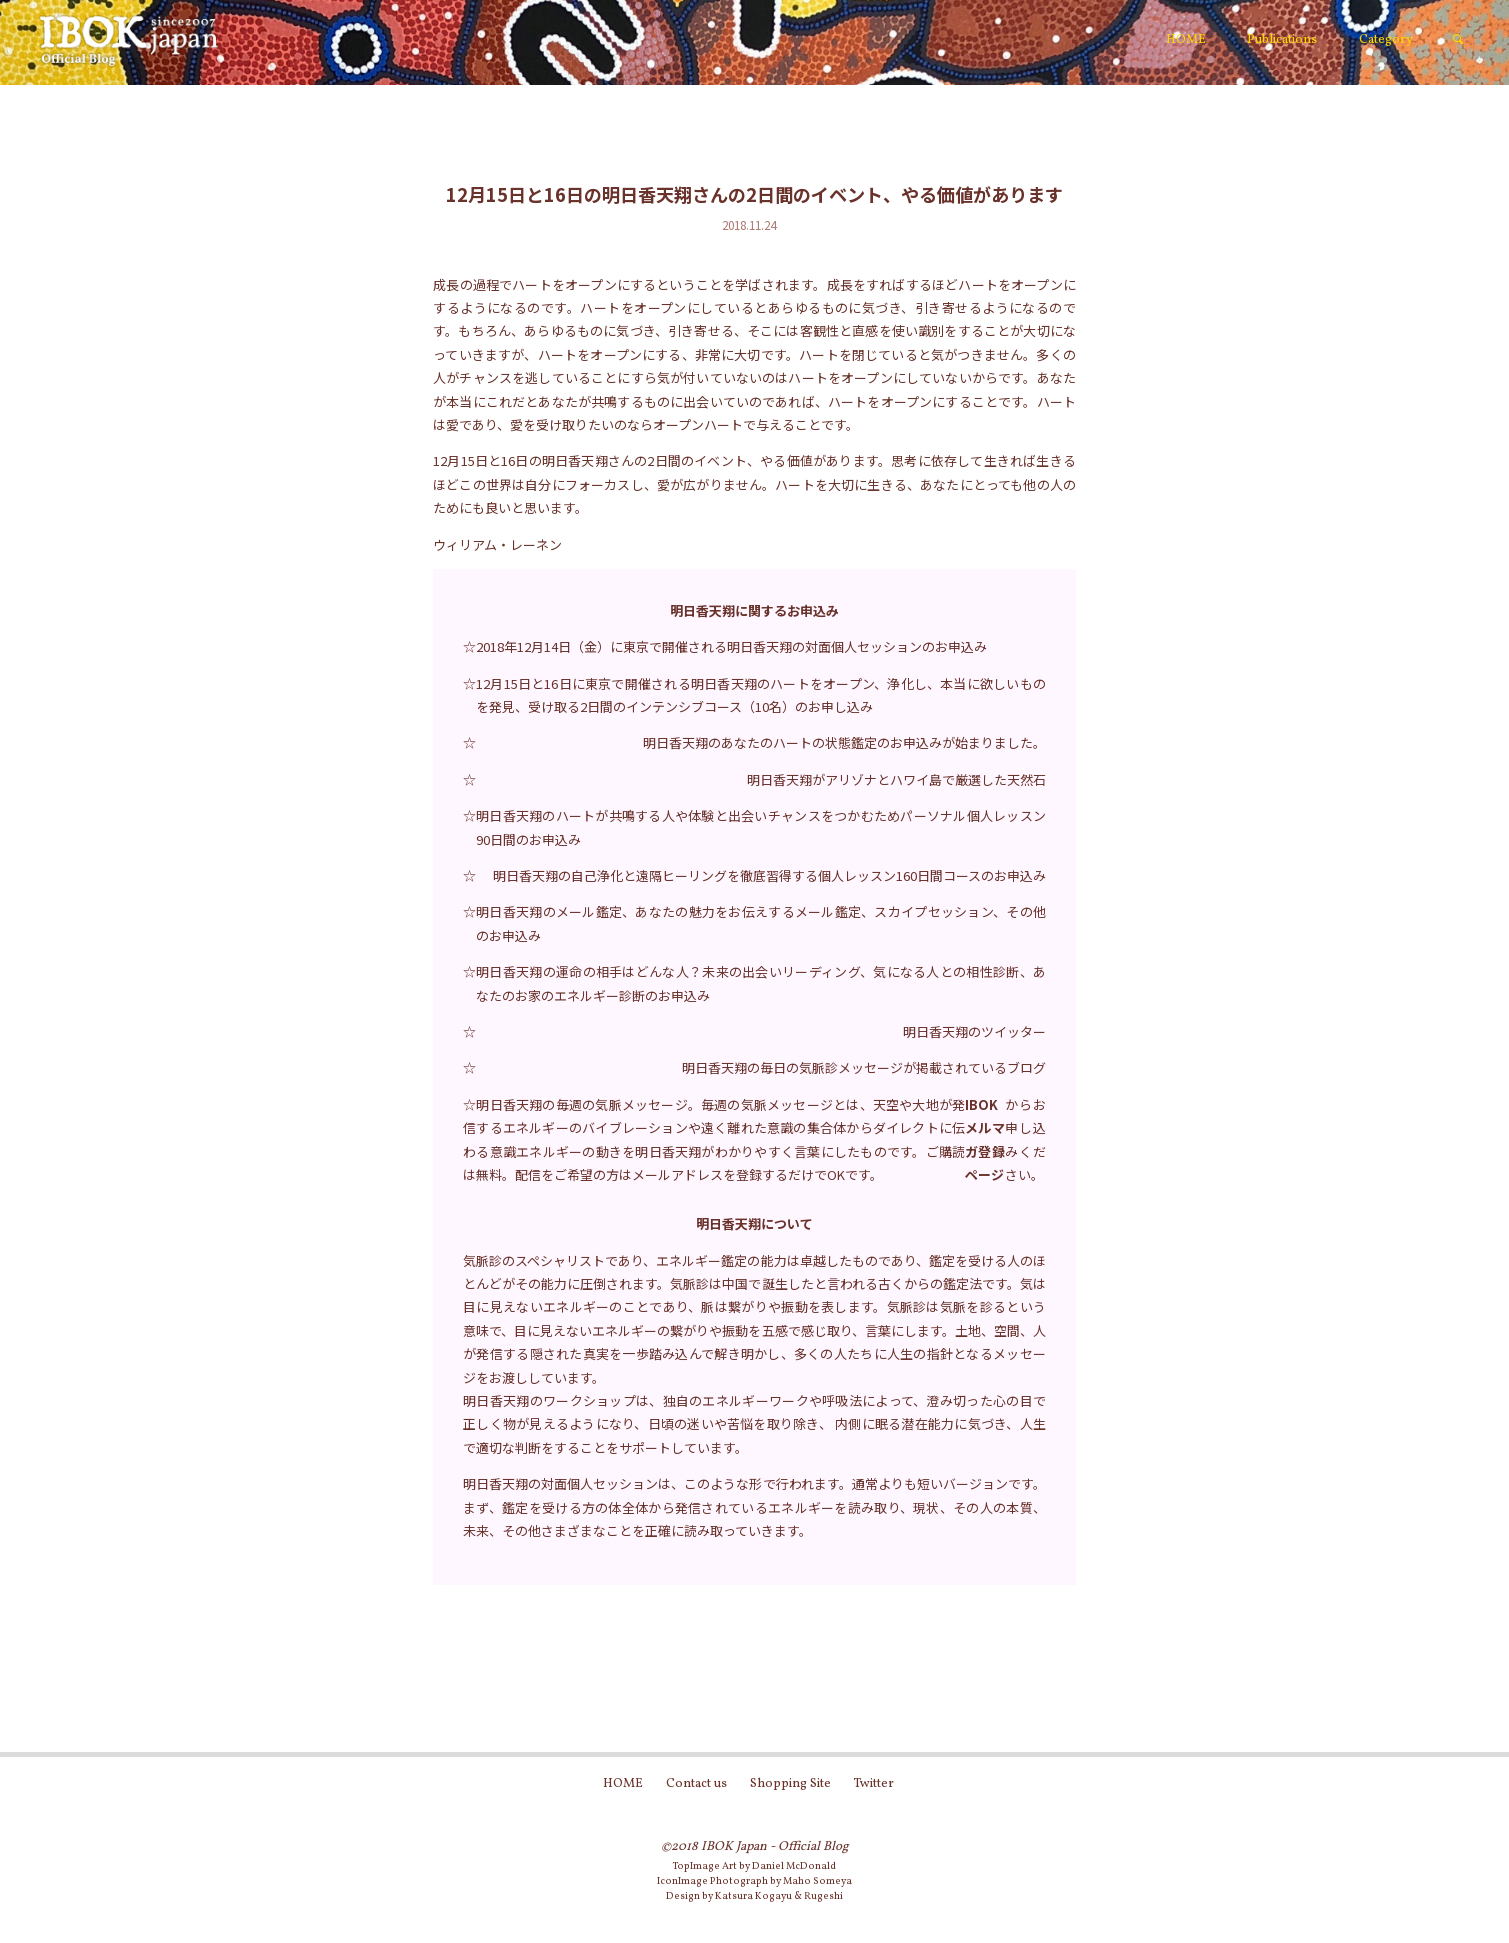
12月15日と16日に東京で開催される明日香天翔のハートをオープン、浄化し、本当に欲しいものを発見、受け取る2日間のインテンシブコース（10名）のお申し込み (761, 695)
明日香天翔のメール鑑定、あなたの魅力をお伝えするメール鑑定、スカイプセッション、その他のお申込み (761, 923)
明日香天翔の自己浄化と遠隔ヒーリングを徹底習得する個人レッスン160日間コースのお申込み (769, 875)
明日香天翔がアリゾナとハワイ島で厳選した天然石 (896, 779)
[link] (1458, 41)
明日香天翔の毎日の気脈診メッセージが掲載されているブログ (864, 1067)
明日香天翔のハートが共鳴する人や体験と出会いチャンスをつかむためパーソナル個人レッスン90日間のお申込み (761, 827)
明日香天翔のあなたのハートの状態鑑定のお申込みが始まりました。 (844, 742)
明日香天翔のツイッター (974, 1031)
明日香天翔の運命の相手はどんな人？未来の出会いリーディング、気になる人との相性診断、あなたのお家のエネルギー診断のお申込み (761, 983)
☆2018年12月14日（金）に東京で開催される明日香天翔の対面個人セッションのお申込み (725, 646)
